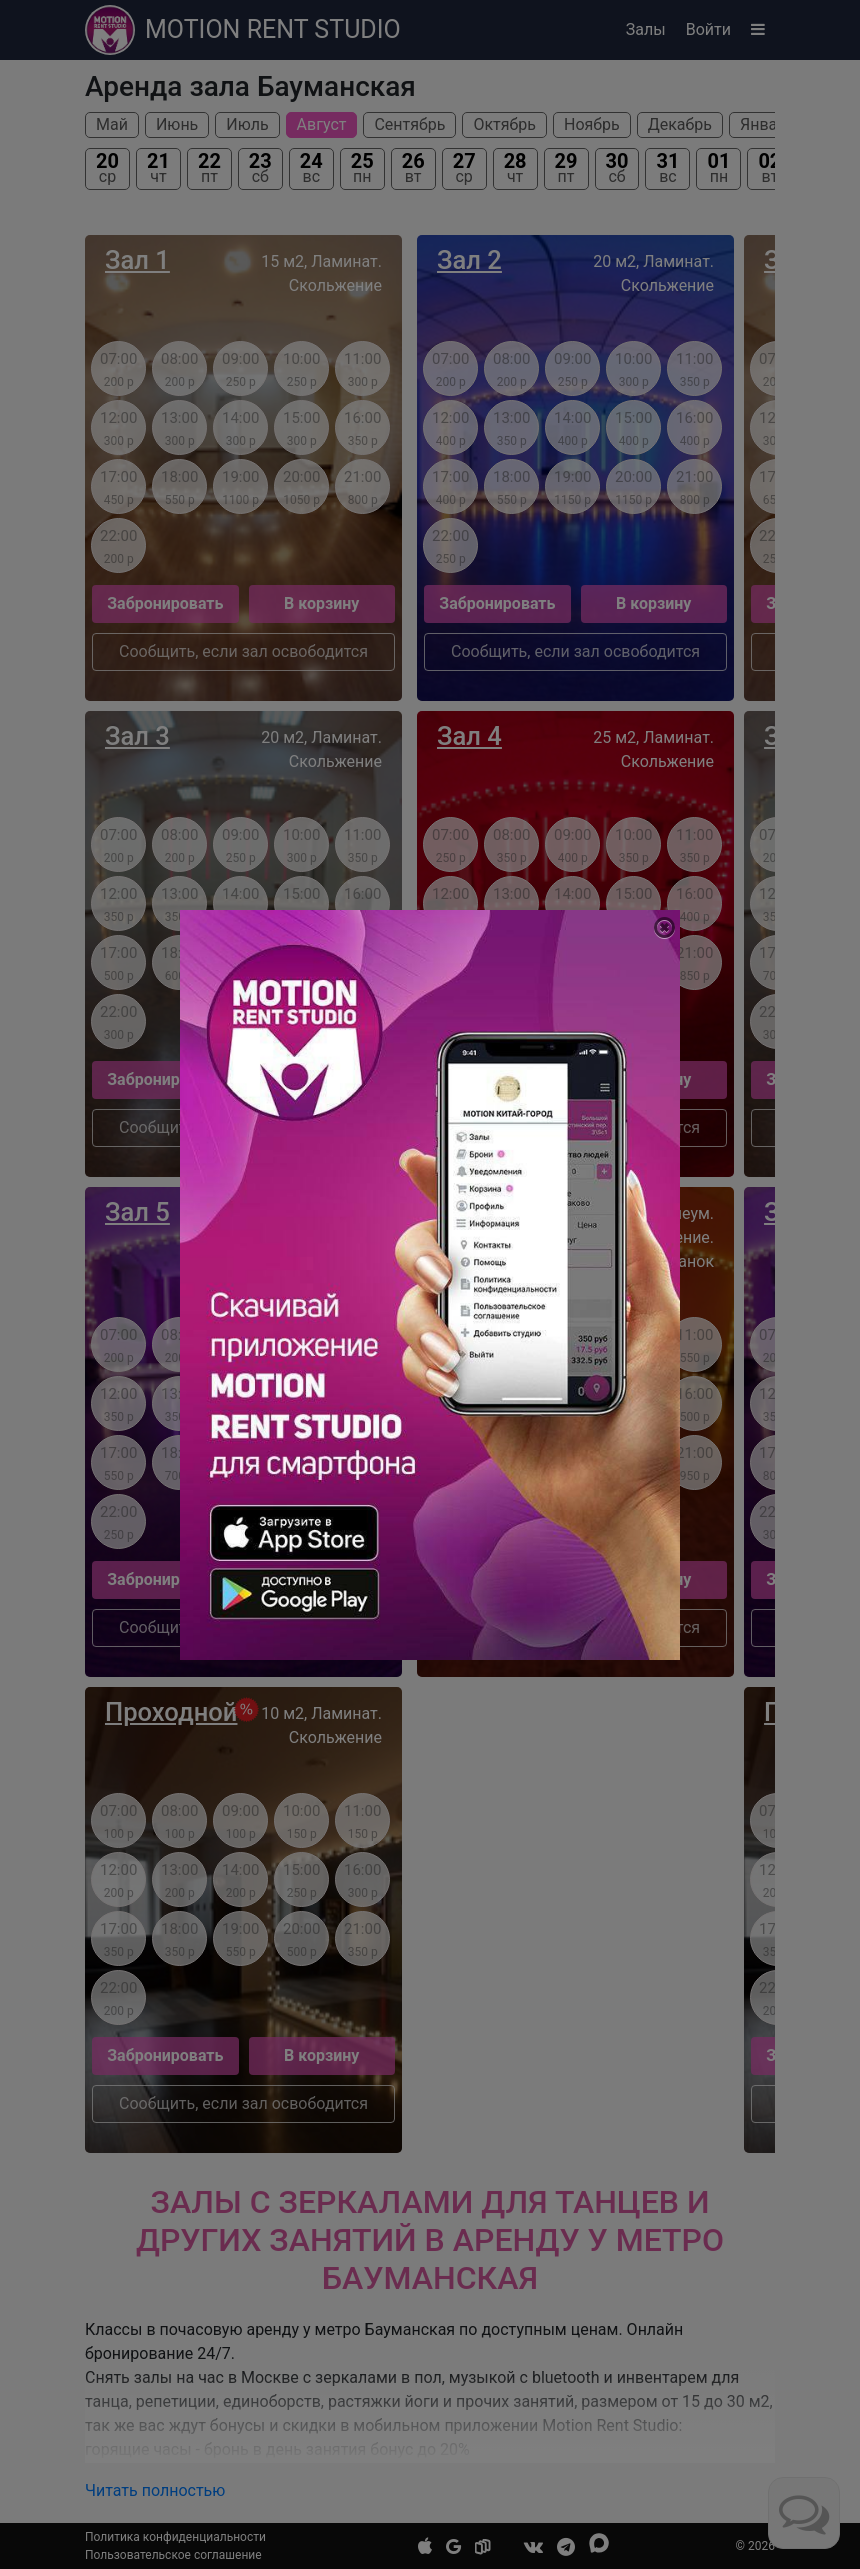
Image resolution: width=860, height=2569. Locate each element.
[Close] (664, 927)
